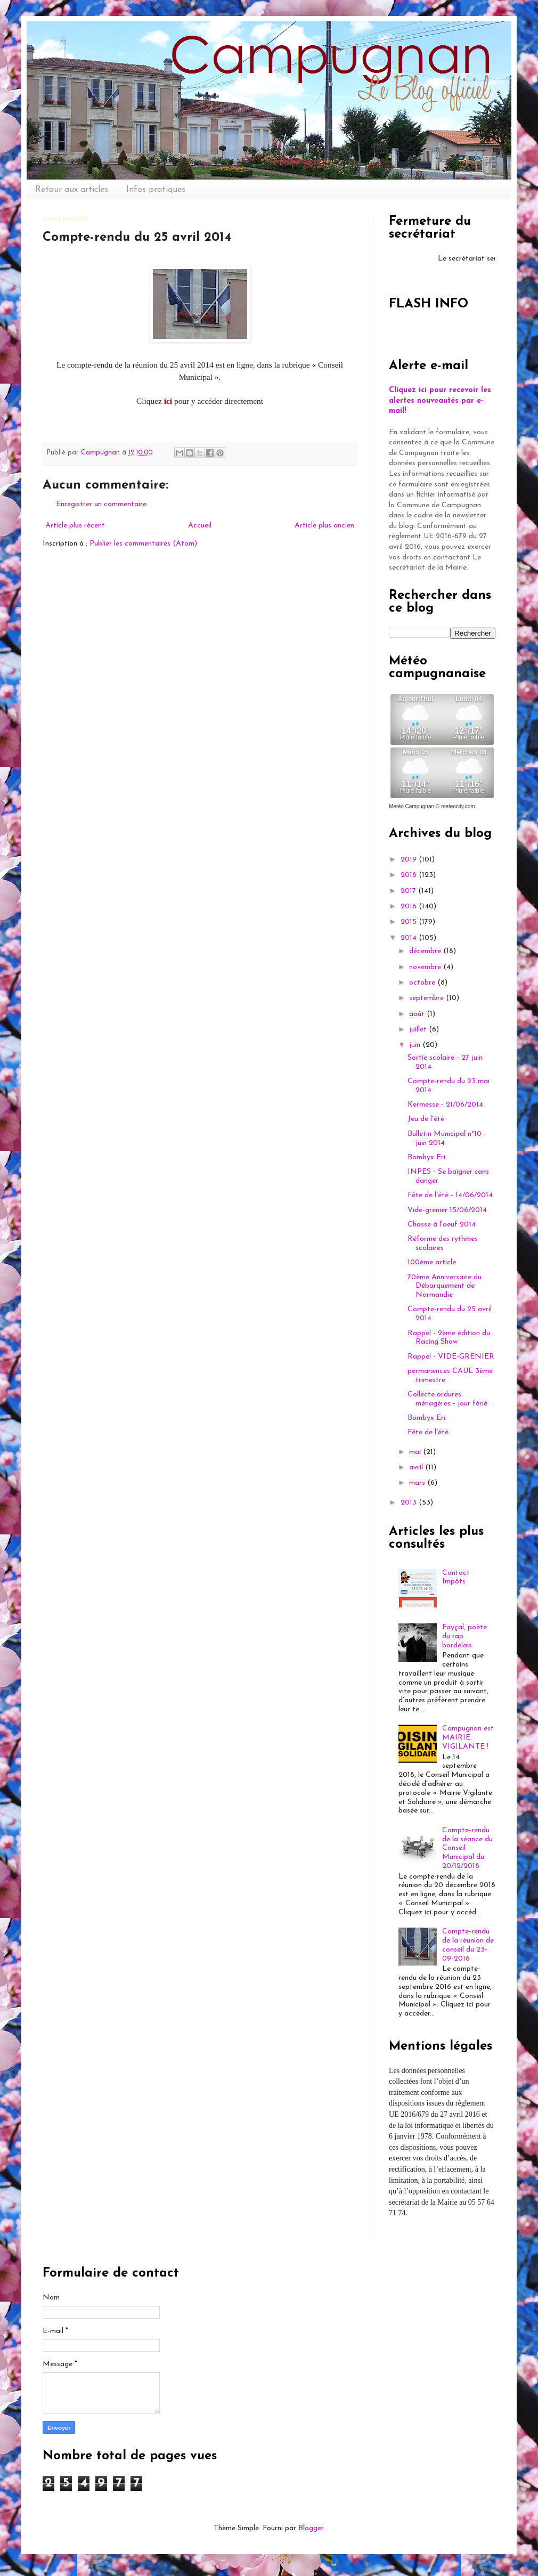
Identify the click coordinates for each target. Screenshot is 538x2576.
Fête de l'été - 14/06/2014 (450, 1195)
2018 (410, 875)
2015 (410, 922)
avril (417, 1468)
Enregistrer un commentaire (101, 504)
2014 (410, 938)
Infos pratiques (155, 189)
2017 (409, 891)
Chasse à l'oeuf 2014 (441, 1225)
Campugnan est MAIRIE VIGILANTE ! (468, 1738)
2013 (410, 1503)
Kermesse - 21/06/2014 (445, 1105)
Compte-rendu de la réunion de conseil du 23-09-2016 (468, 1945)
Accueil (199, 526)
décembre (426, 951)
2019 (410, 860)
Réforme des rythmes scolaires (442, 1243)
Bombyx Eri (426, 1157)
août (418, 1014)
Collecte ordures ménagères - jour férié (447, 1399)
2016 (410, 907)
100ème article (431, 1262)
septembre (427, 998)
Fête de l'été (428, 1432)
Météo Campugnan (411, 806)
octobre (423, 983)
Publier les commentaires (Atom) (143, 544)
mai (416, 1452)
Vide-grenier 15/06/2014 (447, 1210)
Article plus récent (75, 526)
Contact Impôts (456, 1577)
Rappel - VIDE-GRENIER (450, 1357)
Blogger (310, 2528)
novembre (426, 967)
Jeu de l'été (425, 1119)
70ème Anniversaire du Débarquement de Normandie (444, 1286)
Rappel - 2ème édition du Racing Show (448, 1337)
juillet (419, 1030)
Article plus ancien (324, 526)
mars (418, 1483)
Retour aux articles (71, 189)
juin (415, 1045)
